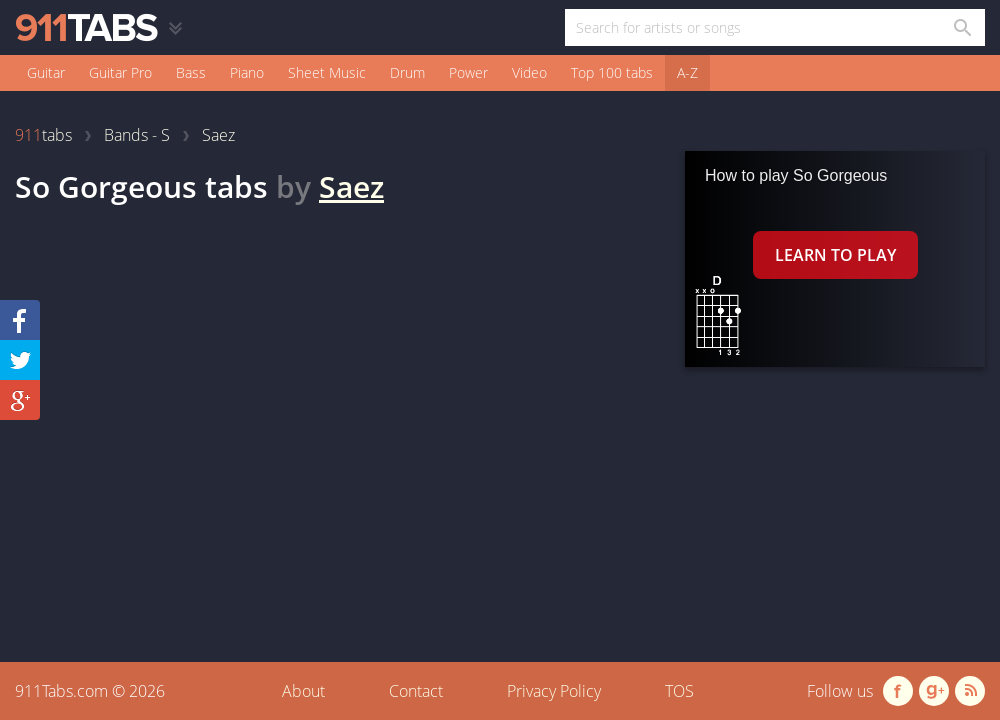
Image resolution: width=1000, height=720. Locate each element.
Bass (191, 72)
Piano (247, 72)
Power (468, 72)
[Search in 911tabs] (961, 27)
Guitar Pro (120, 72)
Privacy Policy (554, 691)
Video (529, 72)
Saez (351, 186)
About (303, 691)
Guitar (46, 72)
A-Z (687, 72)
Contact (416, 691)
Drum (407, 72)
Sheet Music (327, 72)
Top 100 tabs (612, 72)
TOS (679, 691)
